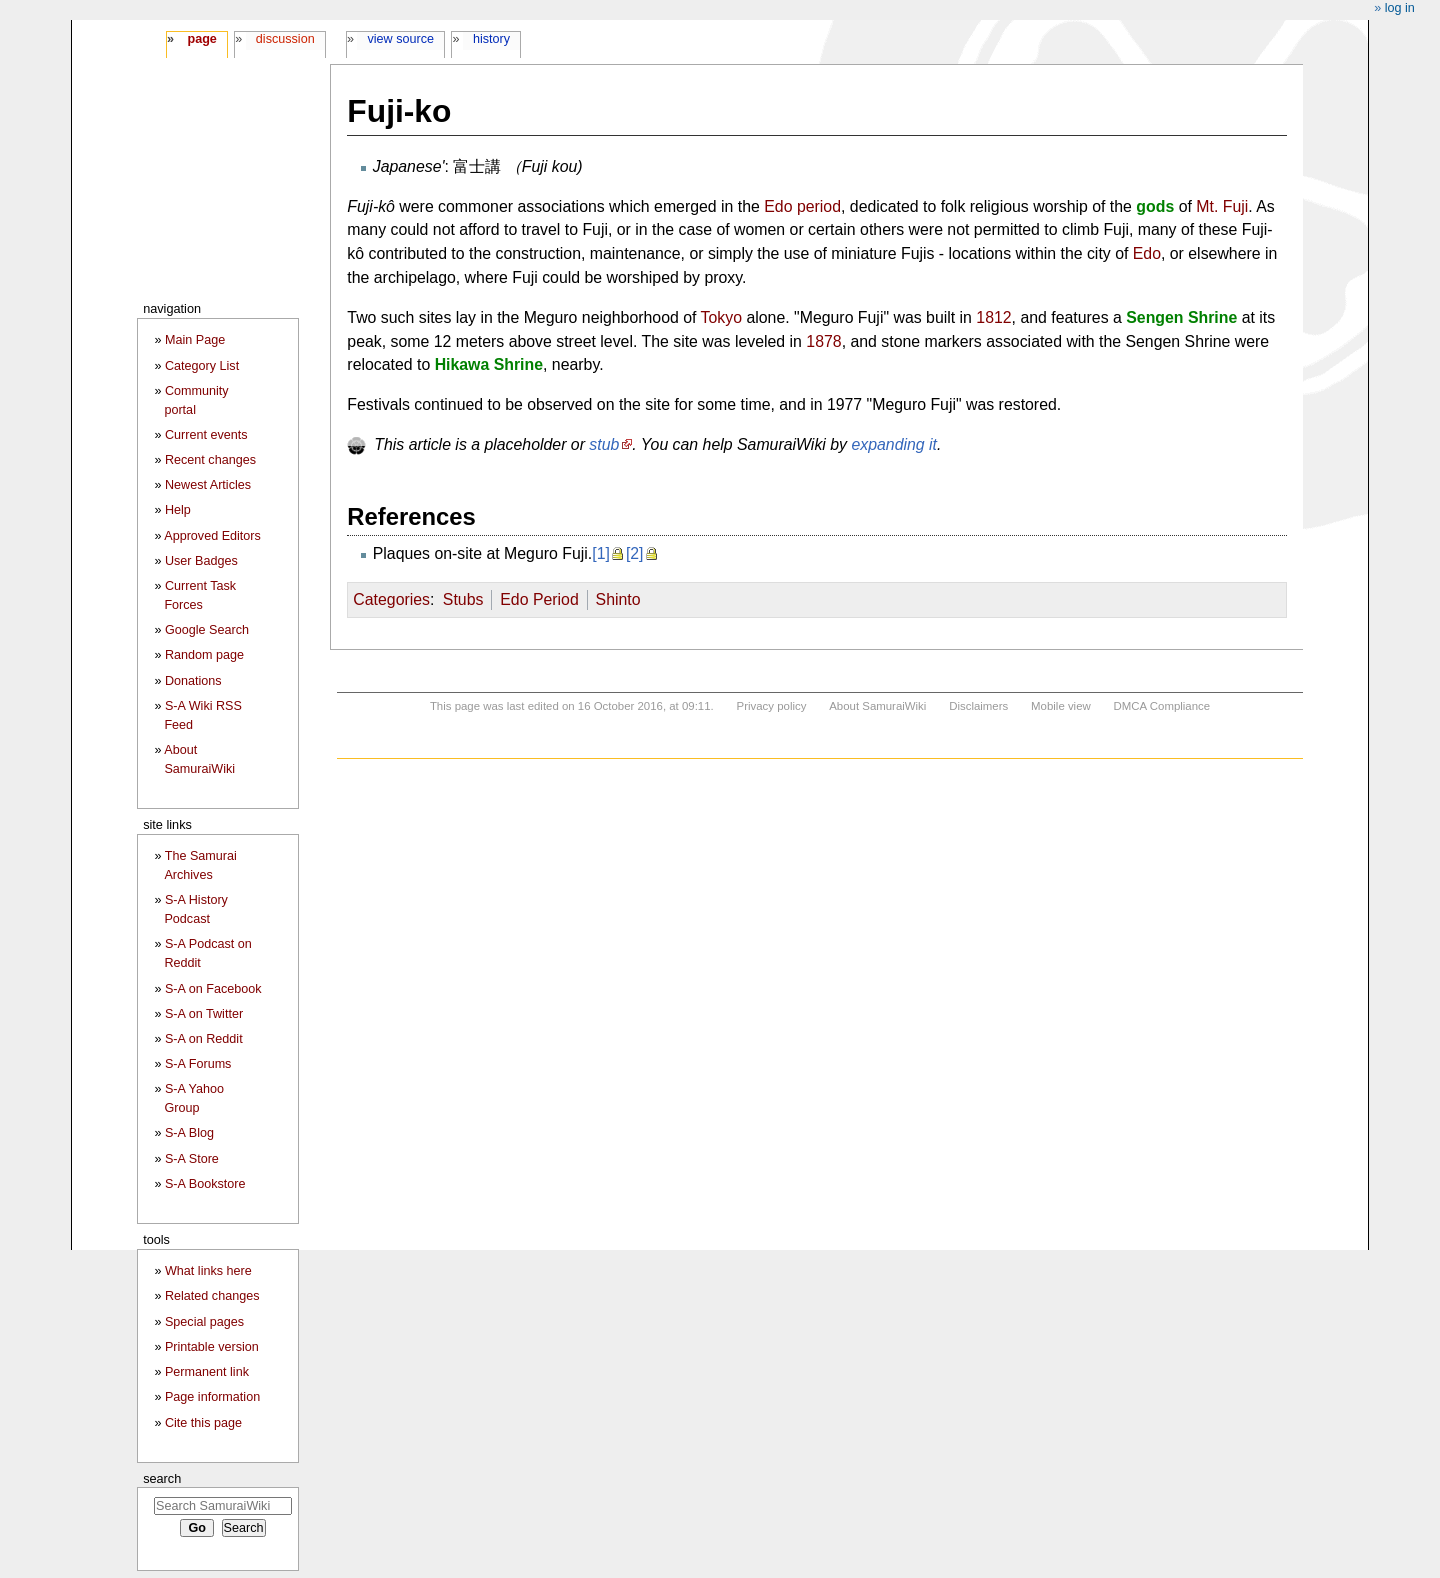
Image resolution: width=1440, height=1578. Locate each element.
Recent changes (210, 460)
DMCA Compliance (1162, 706)
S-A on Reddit (204, 1039)
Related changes (212, 1296)
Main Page (195, 340)
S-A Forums (198, 1064)
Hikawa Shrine (489, 364)
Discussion (285, 39)
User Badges (201, 561)
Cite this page (203, 1423)
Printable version (212, 1347)
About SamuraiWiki (877, 706)
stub (604, 444)
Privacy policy (772, 706)
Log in (1400, 8)
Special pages (204, 1322)
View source (401, 39)
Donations (193, 681)
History (491, 39)
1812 (993, 317)
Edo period (802, 206)
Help (178, 510)
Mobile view (1061, 706)
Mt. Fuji (1222, 206)
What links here (208, 1271)
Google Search (207, 630)
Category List (202, 366)
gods (1155, 206)
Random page (204, 655)
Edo (1147, 253)
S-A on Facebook (213, 989)
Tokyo (721, 317)
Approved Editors (212, 536)
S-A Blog (189, 1133)
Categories (391, 599)
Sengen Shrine (1181, 317)
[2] (635, 553)
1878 (823, 341)
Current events (206, 435)
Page (201, 39)
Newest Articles (208, 485)
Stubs (463, 599)
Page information (212, 1397)
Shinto (618, 599)
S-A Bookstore (205, 1184)
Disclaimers (978, 706)
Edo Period (539, 599)
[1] (601, 553)
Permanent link (207, 1372)
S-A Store (192, 1159)
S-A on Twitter (204, 1014)
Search (162, 1478)
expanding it (894, 444)
